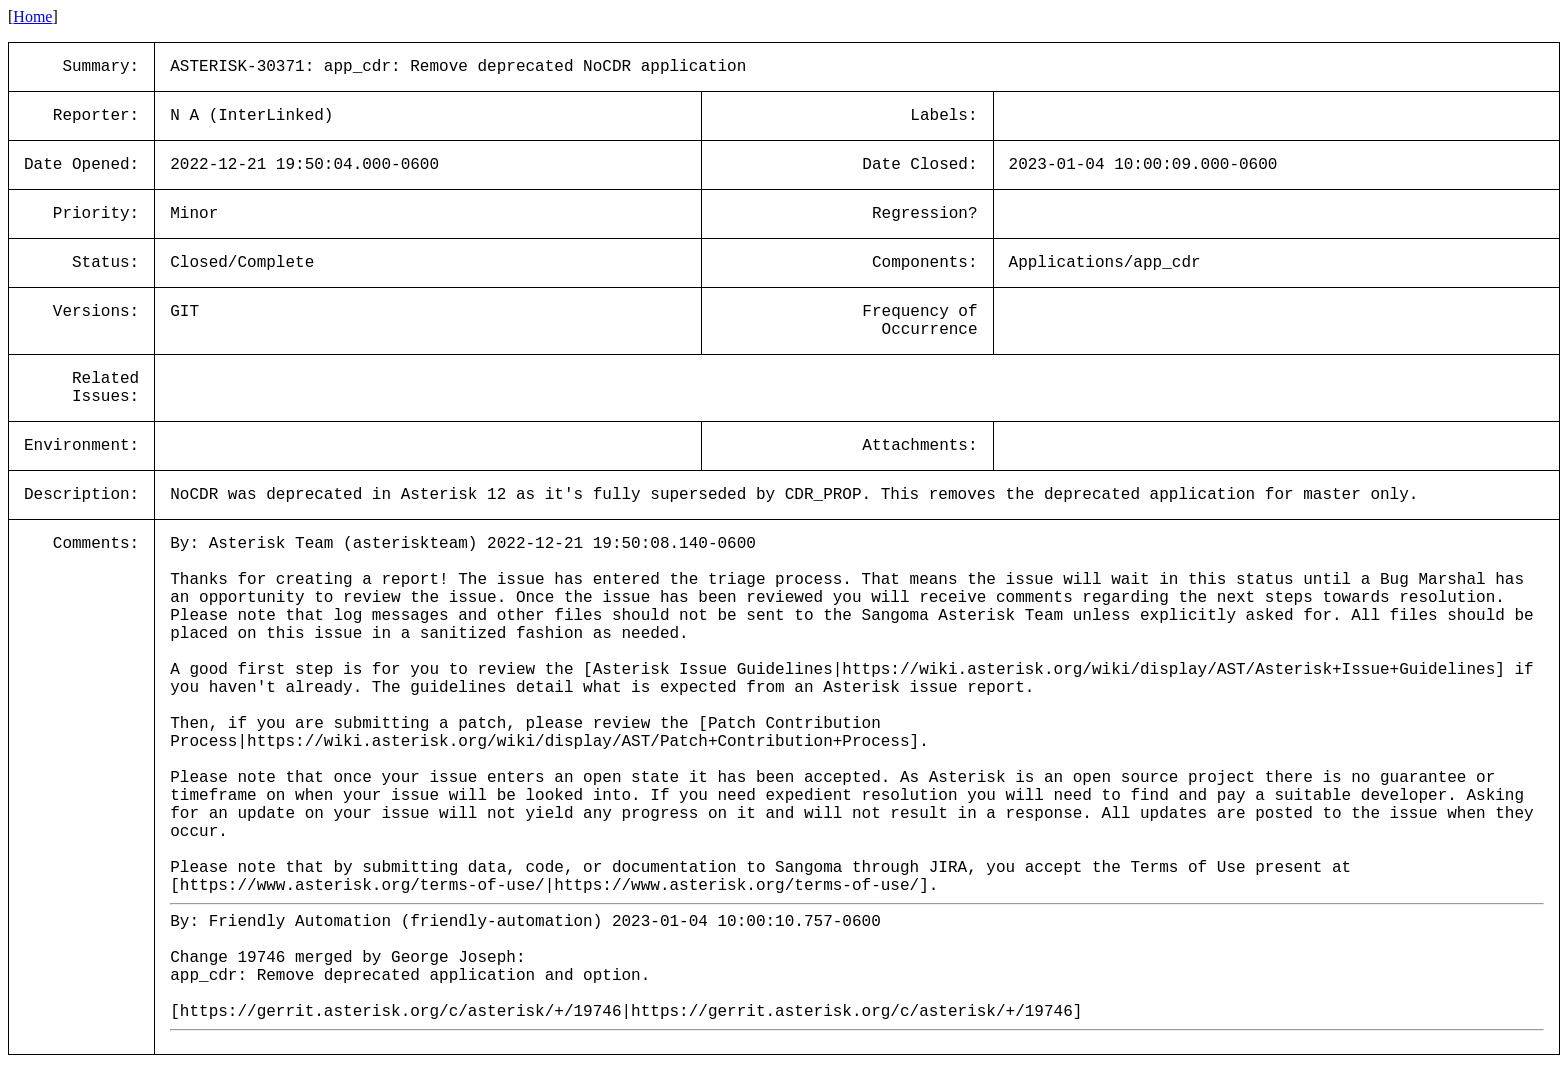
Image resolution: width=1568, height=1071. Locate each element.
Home (32, 16)
